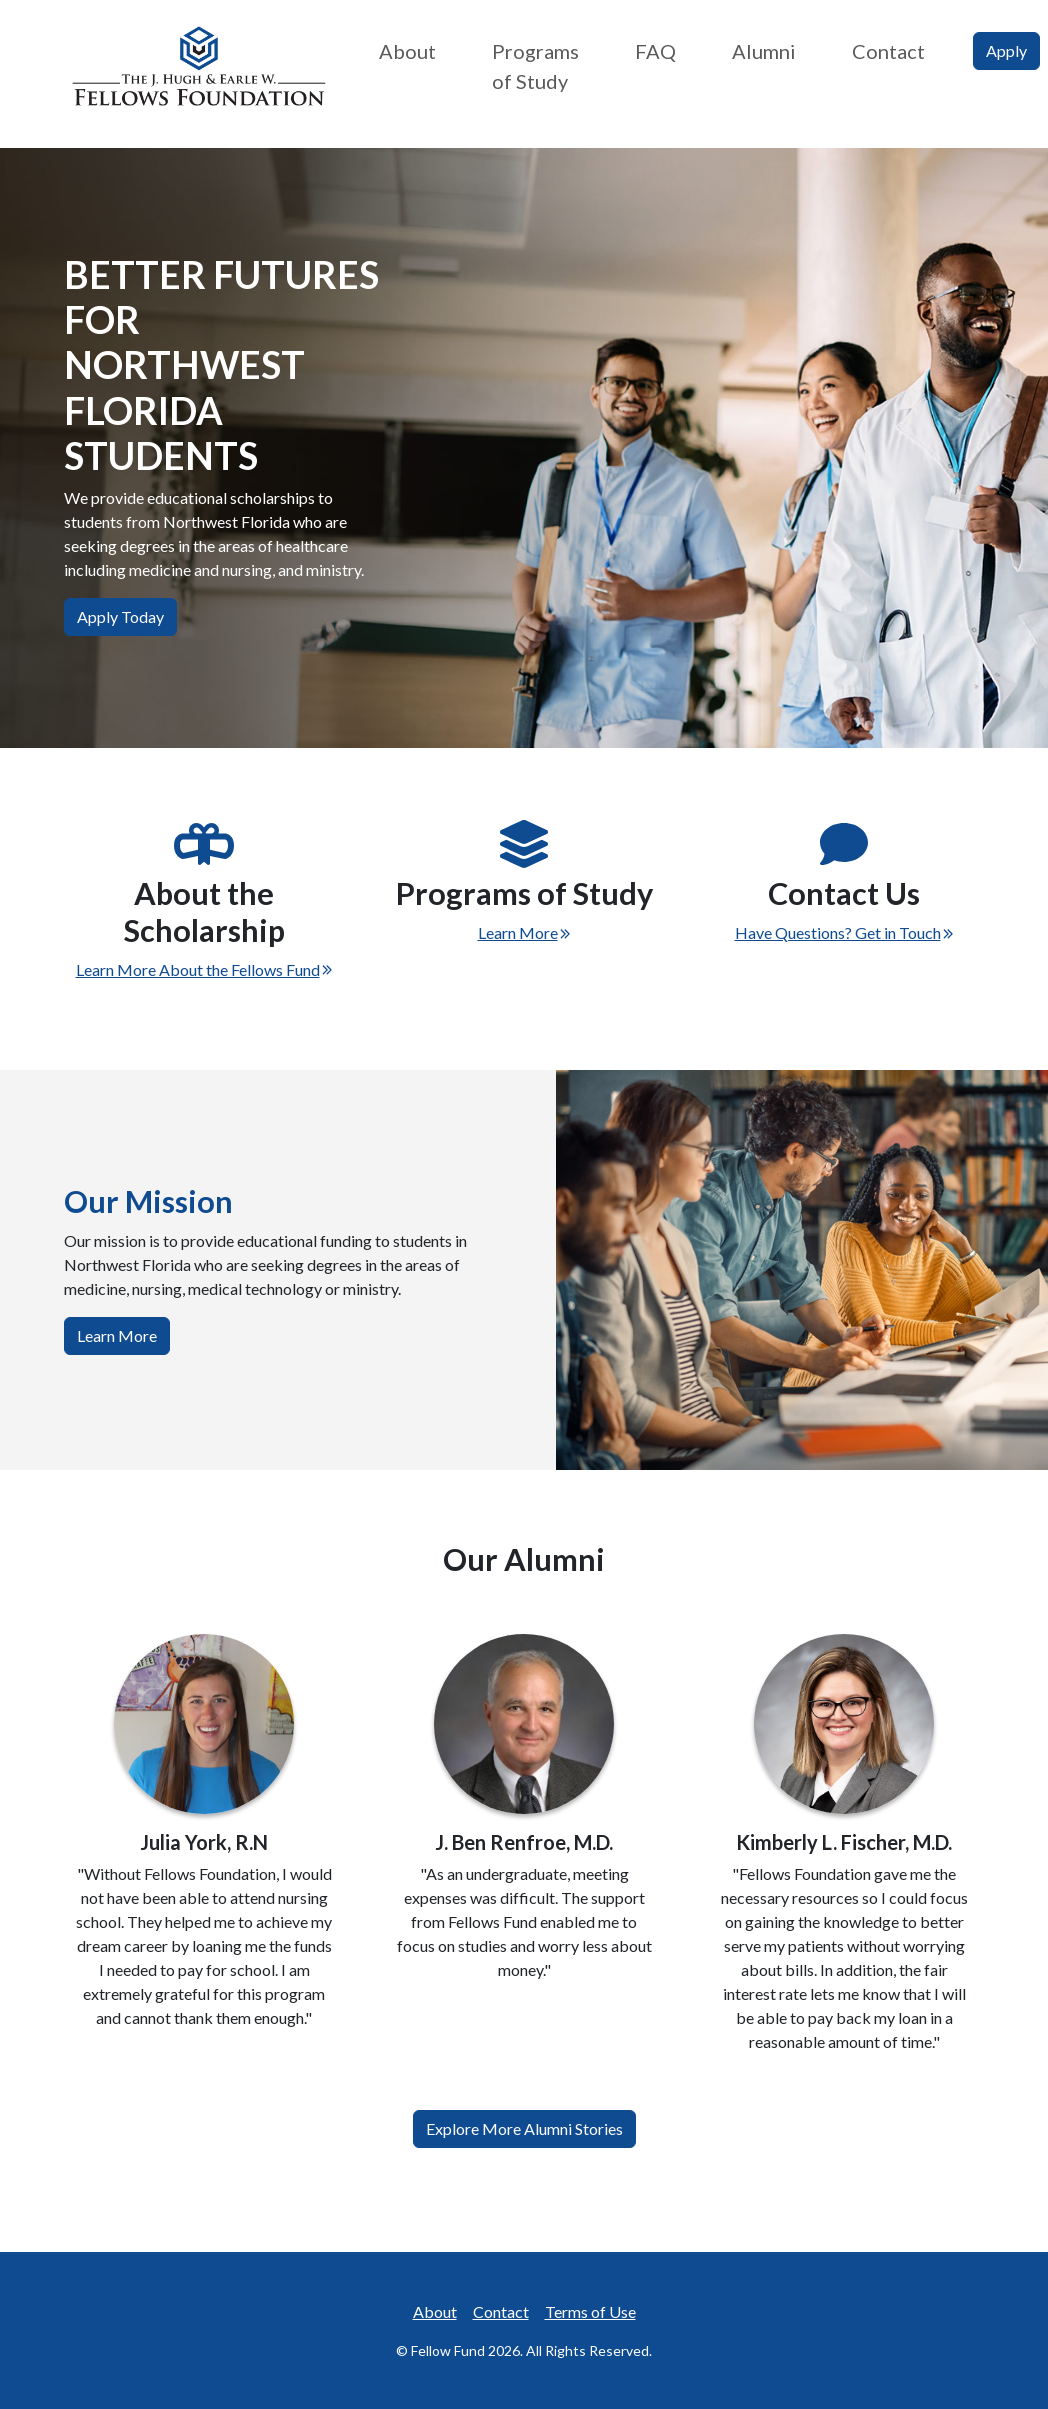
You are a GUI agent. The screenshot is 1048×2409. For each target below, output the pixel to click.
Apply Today (120, 616)
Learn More (524, 932)
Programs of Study (535, 66)
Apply (1006, 50)
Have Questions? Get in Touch (844, 932)
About (407, 51)
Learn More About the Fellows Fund (204, 969)
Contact (888, 51)
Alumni (764, 51)
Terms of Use (590, 2311)
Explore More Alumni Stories (524, 2128)
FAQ (655, 51)
